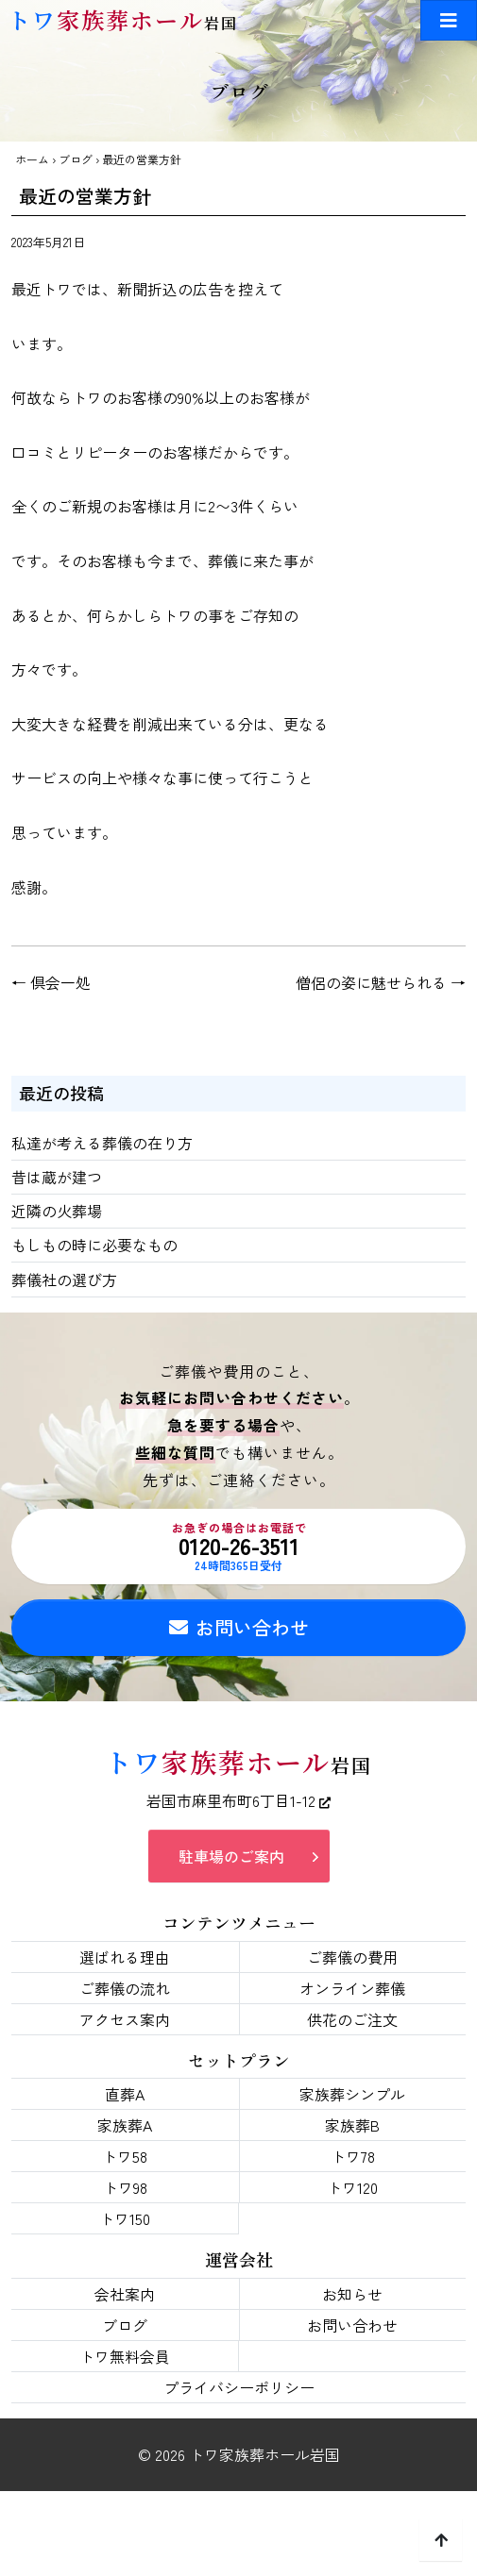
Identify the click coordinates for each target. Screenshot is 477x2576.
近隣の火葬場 (56, 1210)
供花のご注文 (352, 2019)
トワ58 (124, 2156)
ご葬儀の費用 (352, 1957)
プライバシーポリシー (239, 2387)
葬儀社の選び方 (64, 1279)
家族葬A (124, 2125)
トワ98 (125, 2187)
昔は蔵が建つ (56, 1176)
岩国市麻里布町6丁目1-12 (238, 1800)
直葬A (125, 2094)
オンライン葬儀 (352, 1988)
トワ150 (124, 2218)
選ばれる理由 (124, 1957)
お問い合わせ (239, 1627)
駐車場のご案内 (231, 1856)
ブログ (76, 159)
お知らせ (352, 2294)
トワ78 (353, 2156)
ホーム (32, 159)
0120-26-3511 (238, 1546)
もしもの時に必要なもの (94, 1244)
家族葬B (352, 2125)
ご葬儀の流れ (124, 1988)
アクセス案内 (124, 2019)
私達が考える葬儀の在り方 (102, 1142)
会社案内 (124, 2294)
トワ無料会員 (124, 2356)
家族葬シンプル (352, 2094)
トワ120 (352, 2187)
